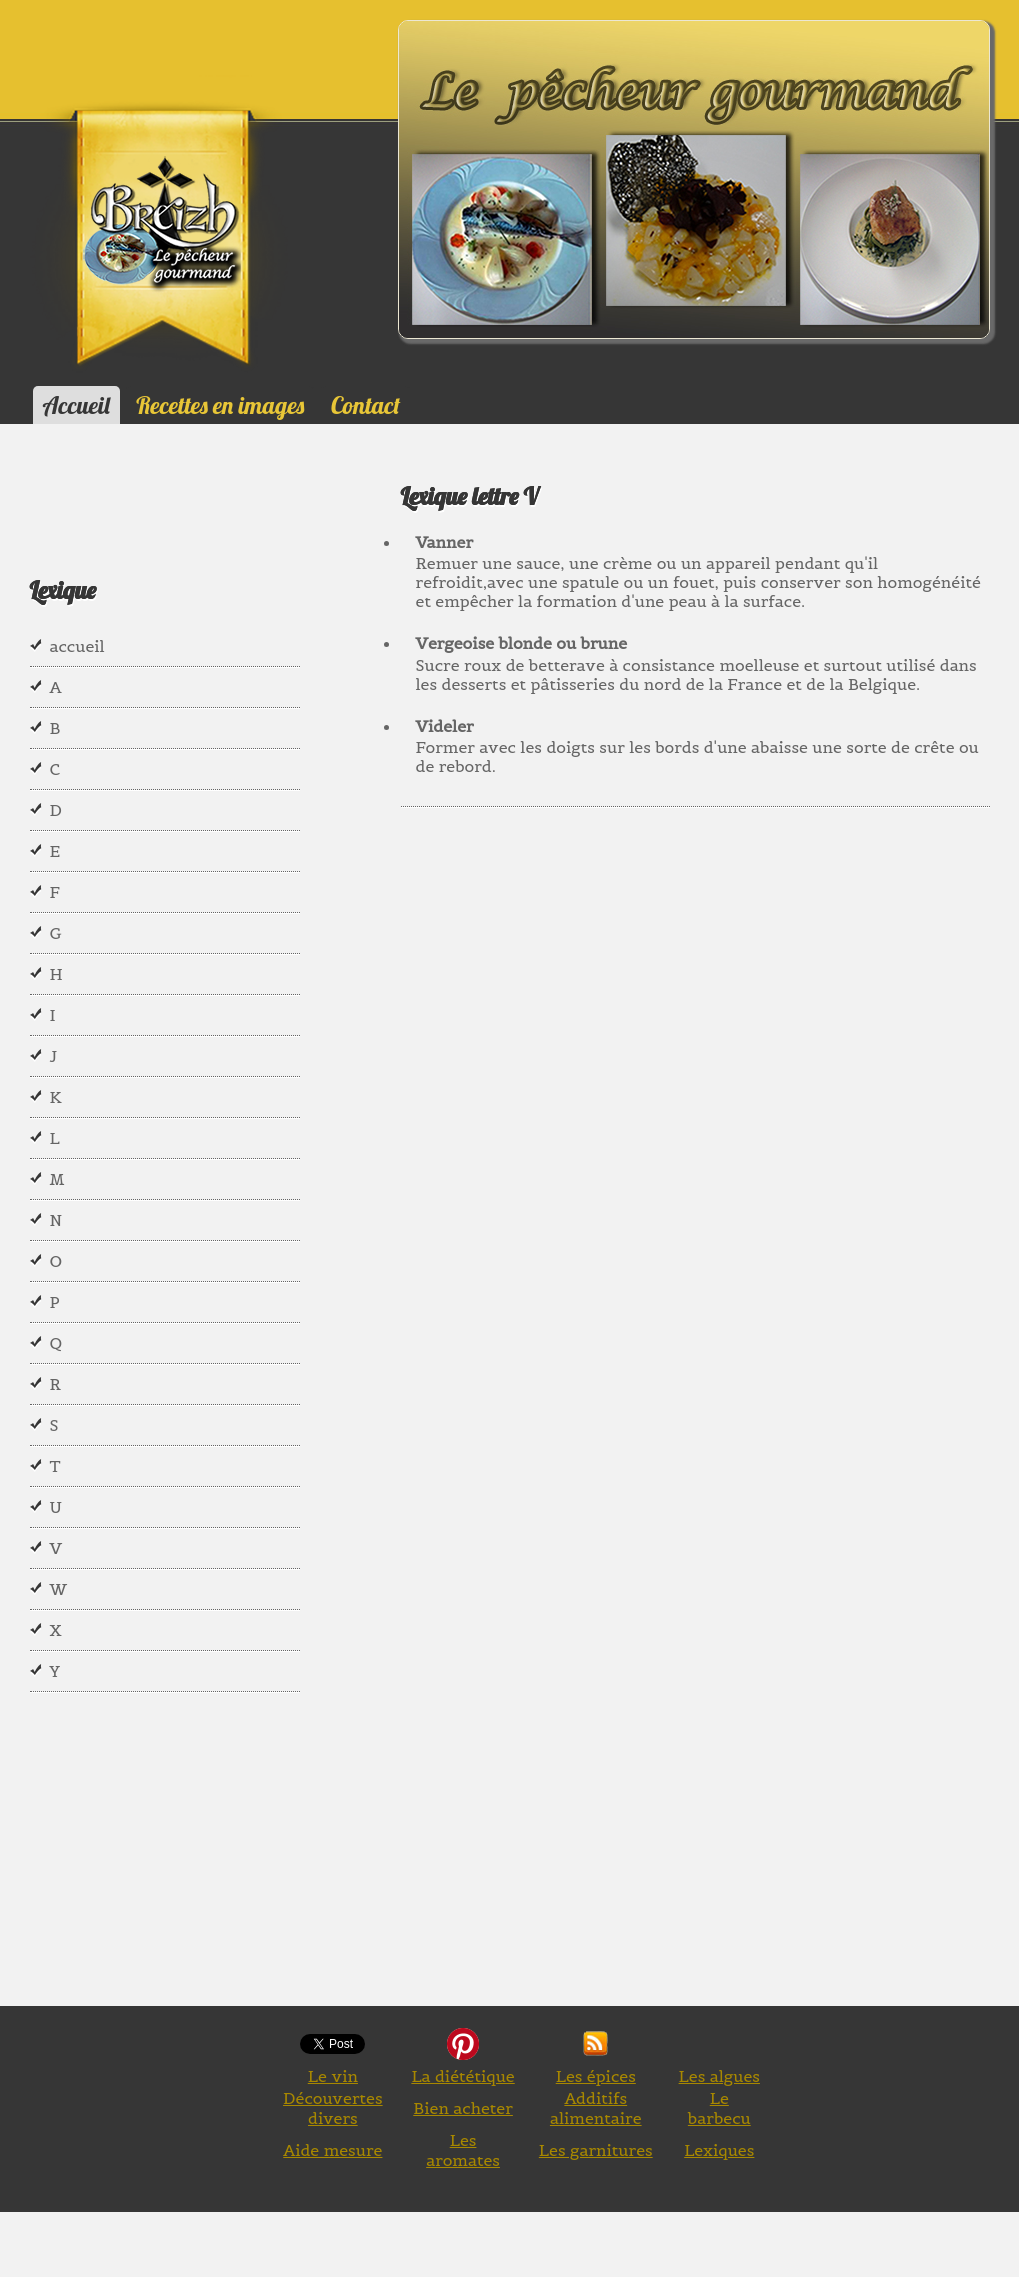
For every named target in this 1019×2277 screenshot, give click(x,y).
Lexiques (719, 2150)
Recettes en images (220, 405)
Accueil (76, 405)
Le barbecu (719, 2108)
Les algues (719, 2076)
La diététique (462, 2076)
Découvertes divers (333, 2108)
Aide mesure (332, 2150)
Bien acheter (463, 2108)
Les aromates (463, 2150)
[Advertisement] (710, 1037)
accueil (77, 646)
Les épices (596, 2076)
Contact (365, 405)
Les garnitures (596, 2150)
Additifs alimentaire (596, 2108)
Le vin (333, 2076)
